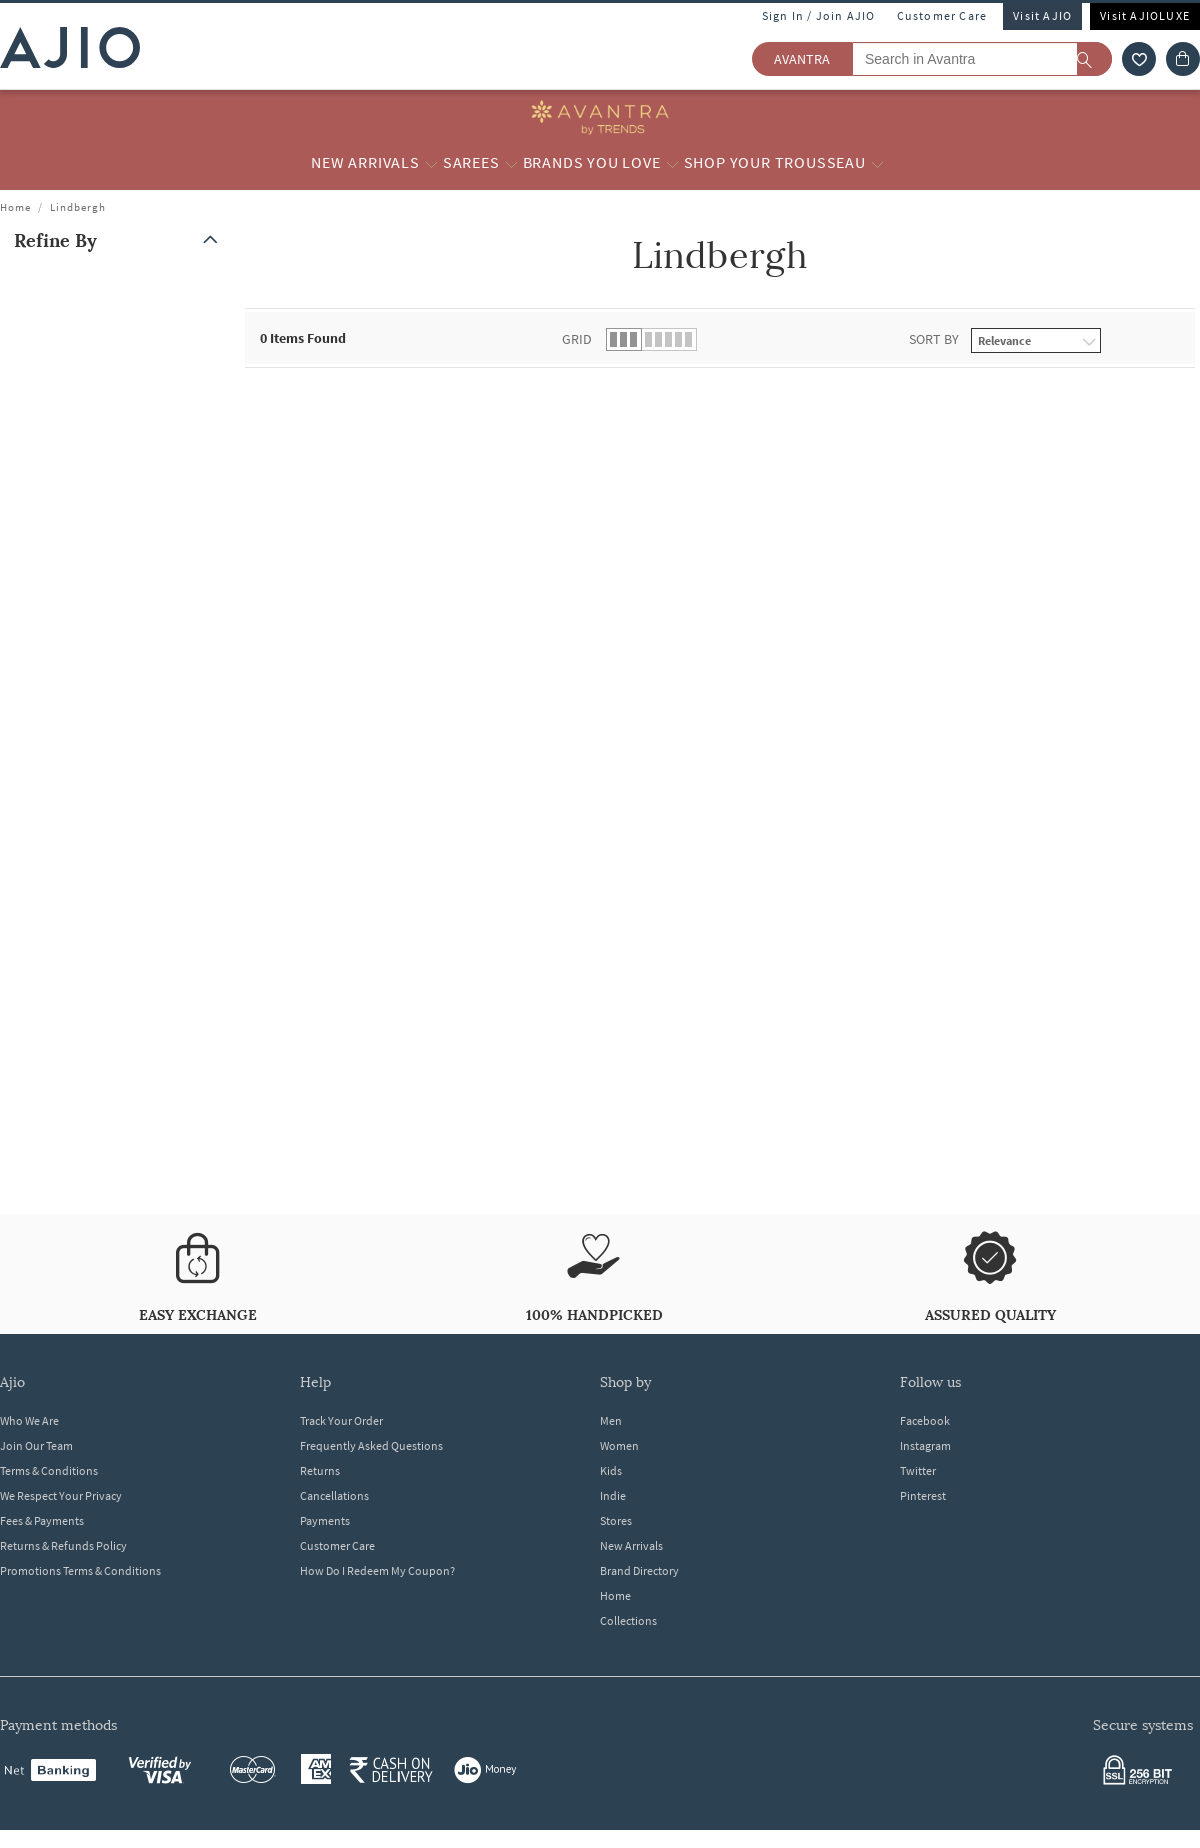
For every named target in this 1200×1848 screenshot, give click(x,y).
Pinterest (923, 1495)
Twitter (918, 1470)
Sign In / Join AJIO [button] (819, 15)
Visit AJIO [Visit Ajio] (1042, 15)
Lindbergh (78, 207)
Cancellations (334, 1495)
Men (611, 1420)
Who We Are (29, 1420)
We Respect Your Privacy (61, 1495)
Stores (616, 1520)
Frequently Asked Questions (371, 1445)
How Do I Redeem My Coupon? (377, 1570)
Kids (611, 1470)
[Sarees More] (511, 163)
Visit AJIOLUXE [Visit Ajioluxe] (1145, 15)
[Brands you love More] (672, 163)
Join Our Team (36, 1445)
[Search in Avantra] (982, 59)
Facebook (925, 1420)
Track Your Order (341, 1420)
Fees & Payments (42, 1520)
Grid (577, 339)
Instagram (925, 1445)
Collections (628, 1620)
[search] (1094, 59)
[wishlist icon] (1139, 59)
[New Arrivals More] (431, 163)
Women (619, 1445)
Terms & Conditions (49, 1470)
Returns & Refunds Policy (63, 1545)
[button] (120, 240)
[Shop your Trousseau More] (877, 163)
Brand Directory (639, 1570)
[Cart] (1183, 59)
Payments (325, 1520)
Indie (613, 1495)
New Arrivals (631, 1545)
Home (15, 207)
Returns (320, 1470)
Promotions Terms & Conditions (80, 1570)
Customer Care (942, 15)
